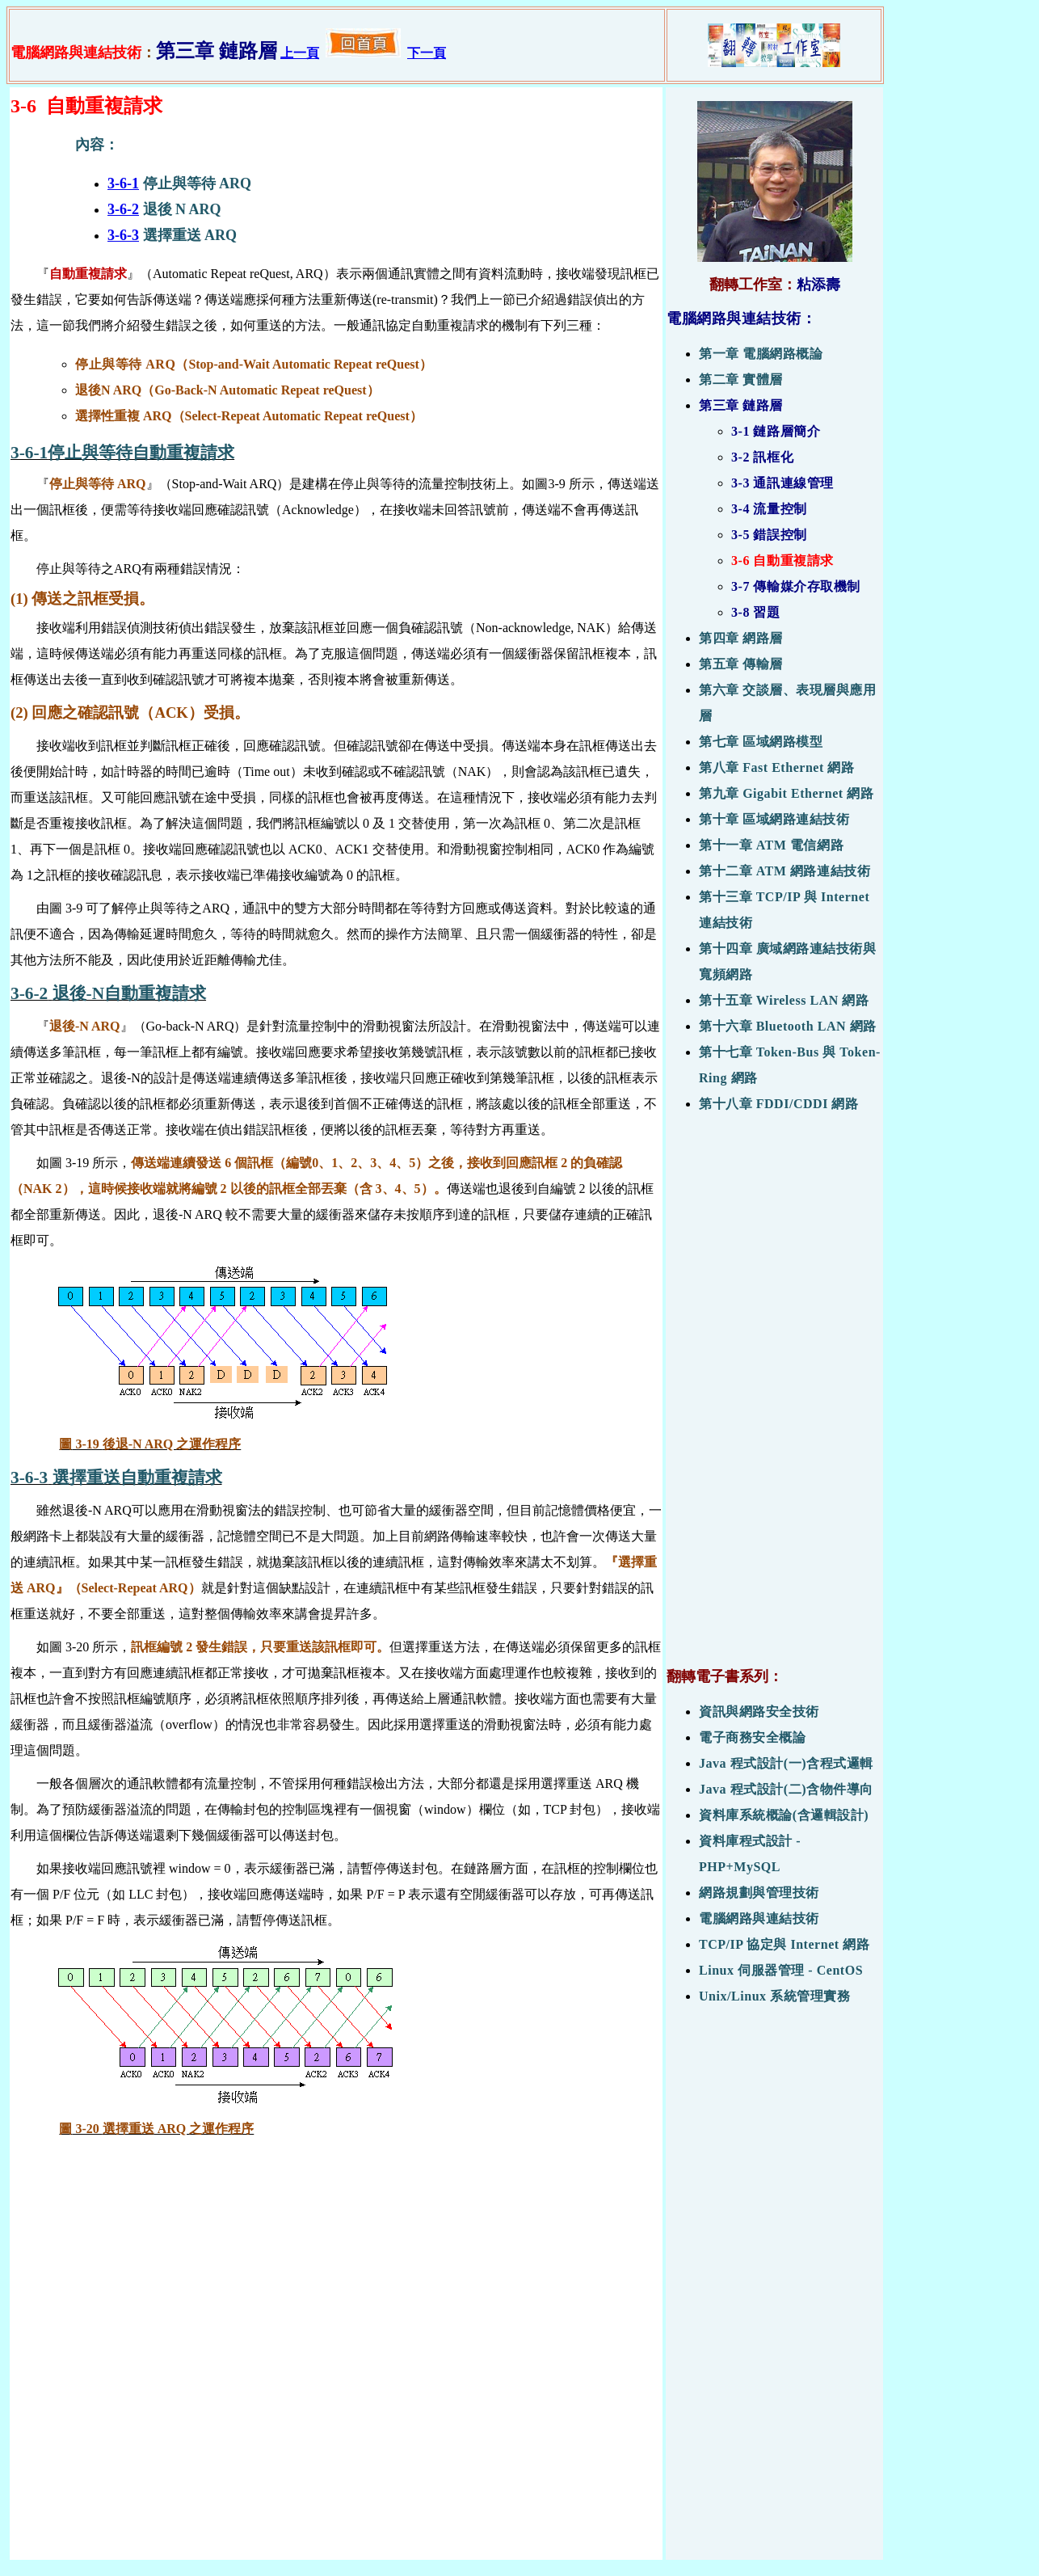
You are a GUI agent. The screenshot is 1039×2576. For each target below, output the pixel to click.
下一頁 (426, 53)
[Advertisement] (774, 1398)
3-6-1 (123, 183)
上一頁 (299, 53)
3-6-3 (123, 235)
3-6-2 (123, 209)
